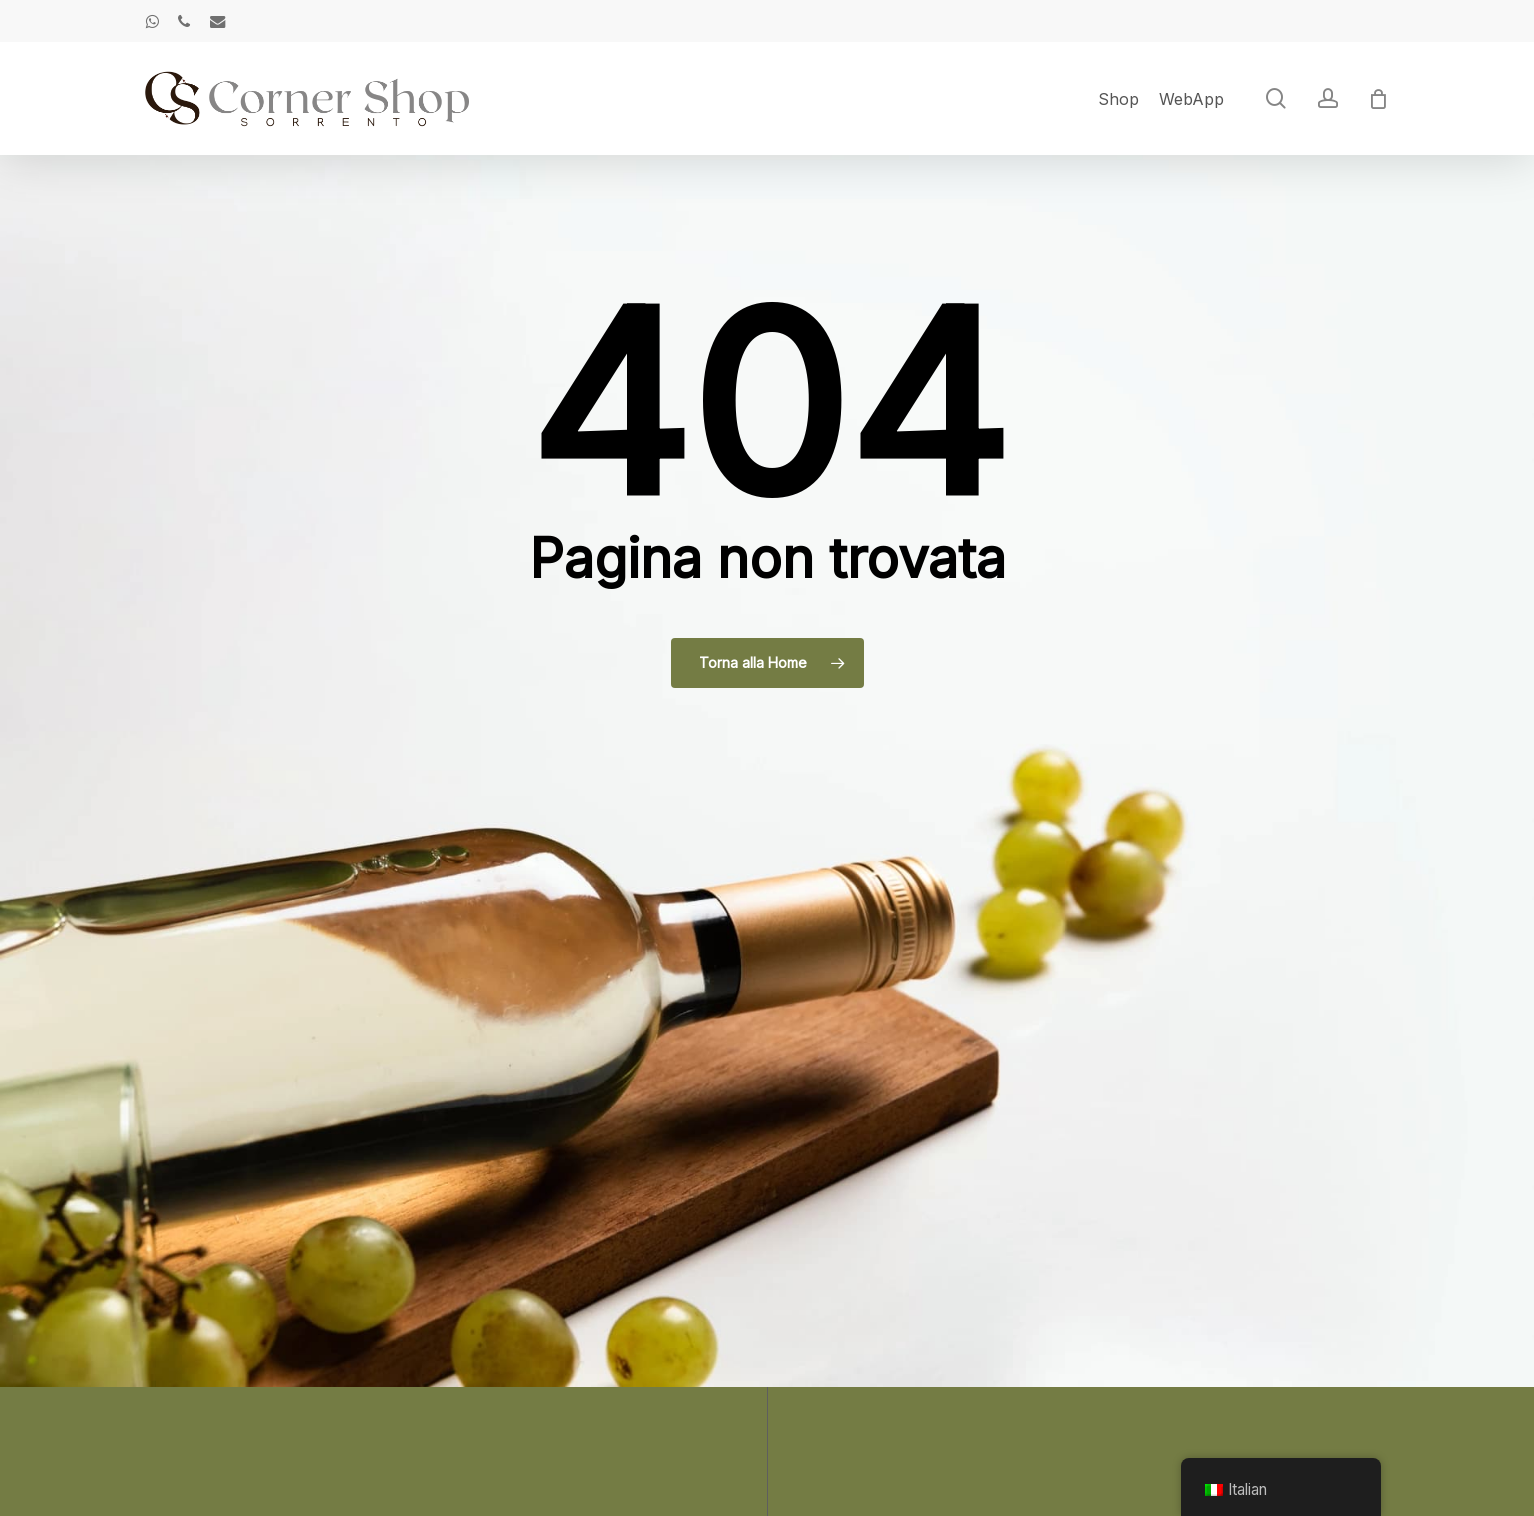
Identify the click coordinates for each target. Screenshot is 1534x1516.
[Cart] (1379, 99)
